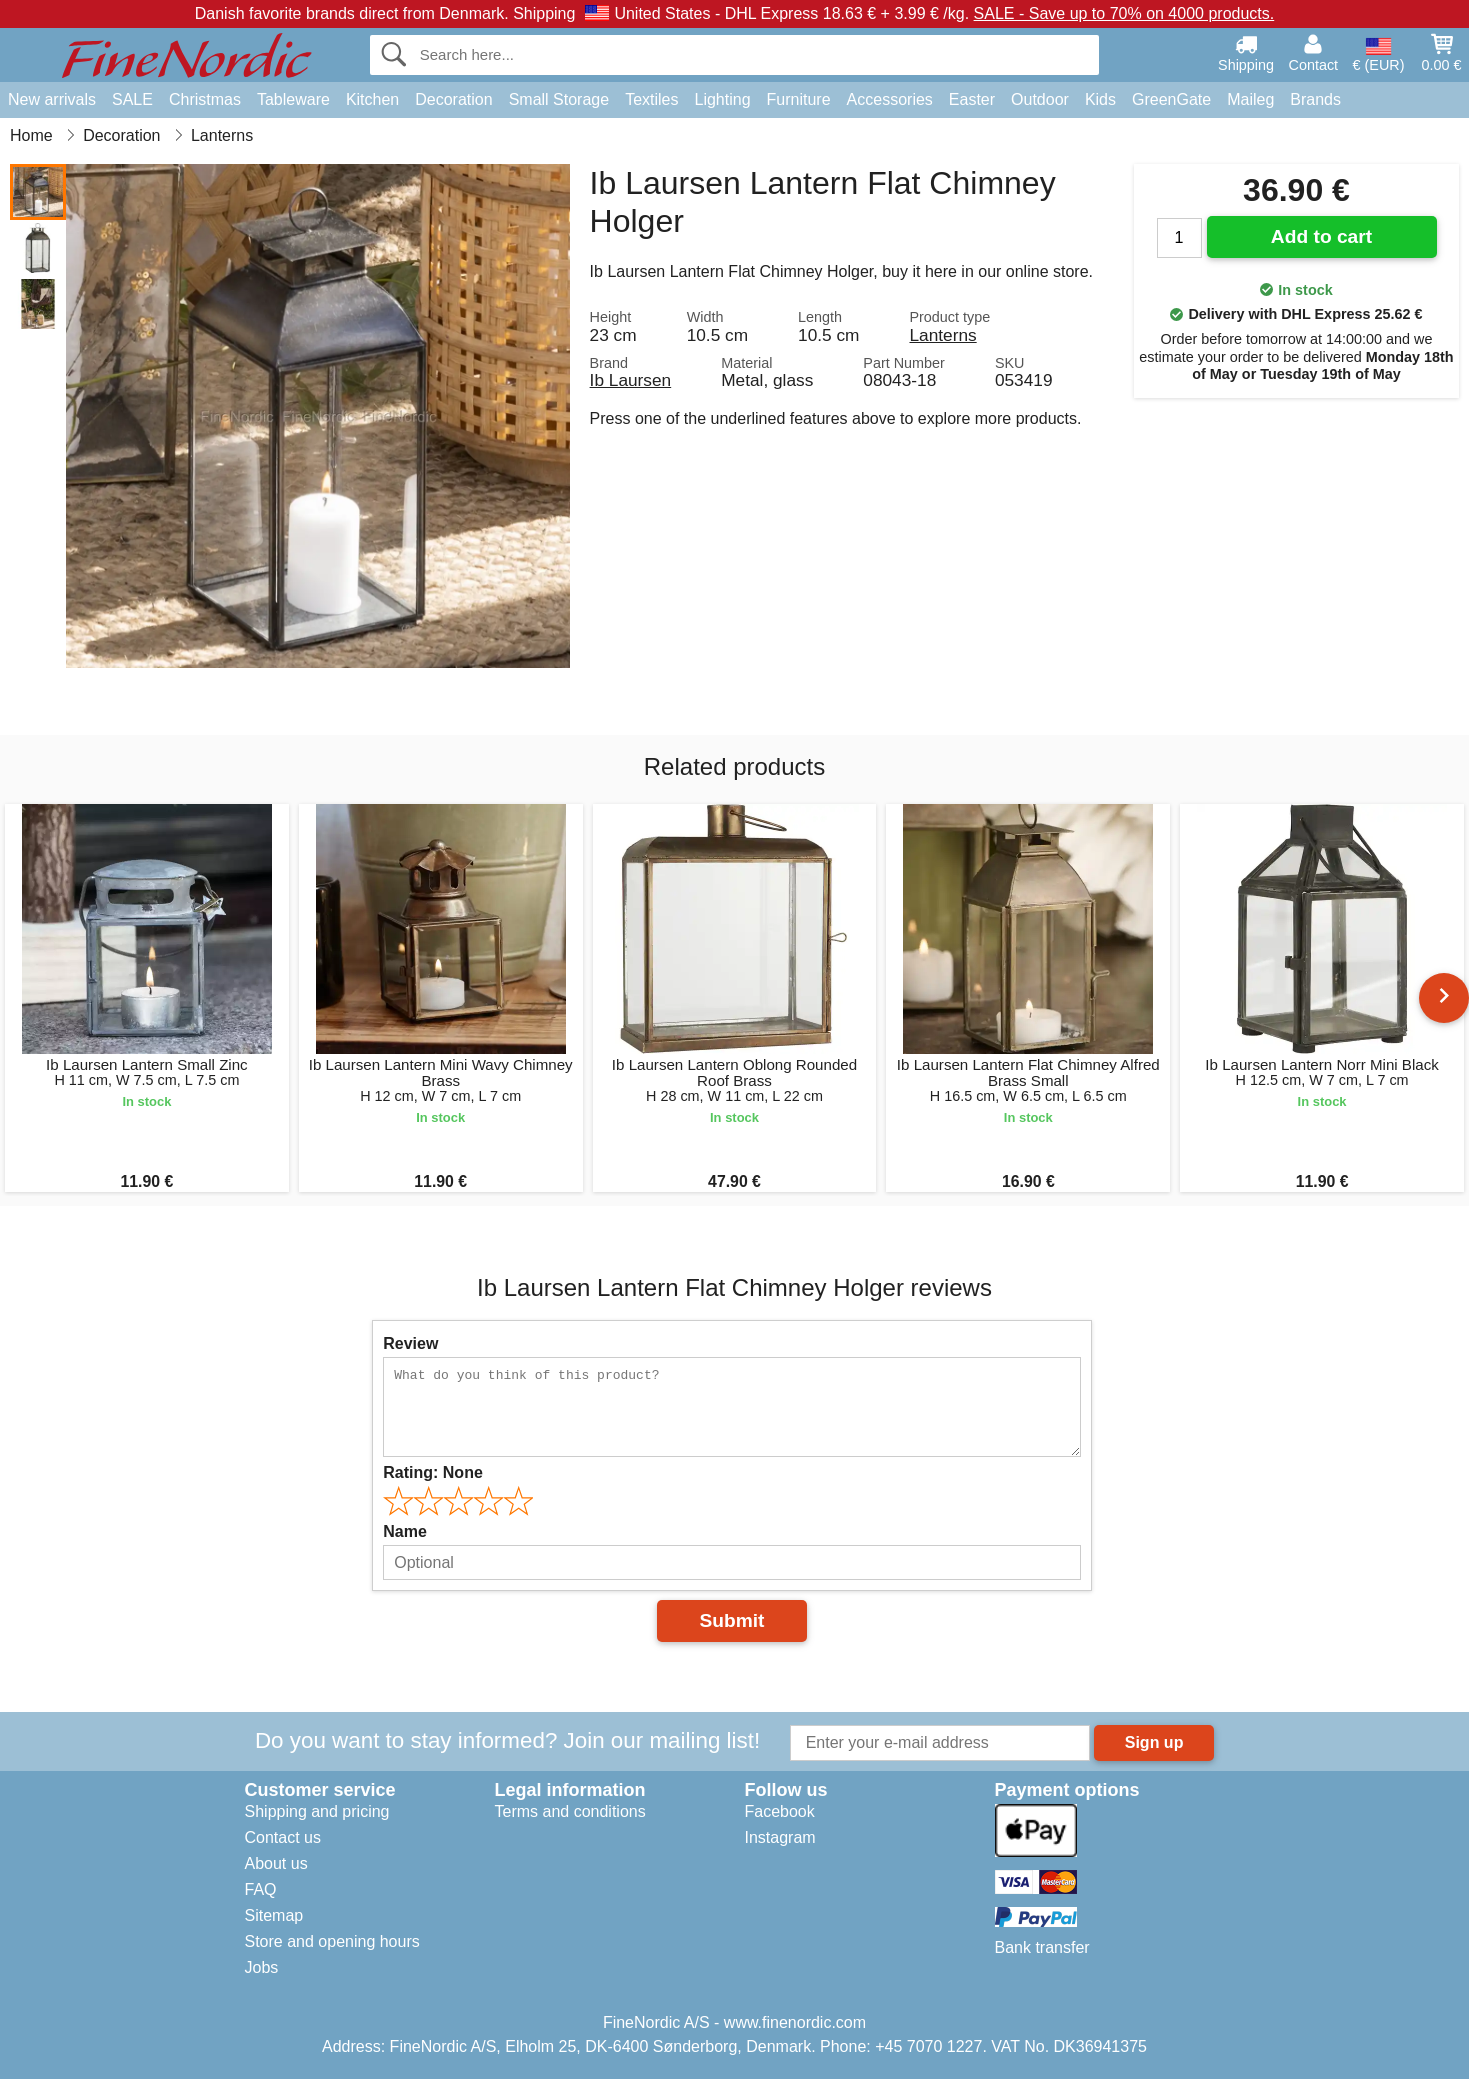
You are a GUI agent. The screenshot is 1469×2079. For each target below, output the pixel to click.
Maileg (1250, 99)
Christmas (205, 99)
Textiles (651, 99)
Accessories (890, 99)
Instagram (780, 1837)
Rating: (433, 1472)
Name (405, 1531)
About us (276, 1863)
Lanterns (942, 335)
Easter (972, 99)
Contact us (283, 1837)
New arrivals (52, 99)
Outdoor (1040, 99)
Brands (1315, 99)
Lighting (723, 99)
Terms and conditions (570, 1811)
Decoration (453, 99)
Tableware (293, 99)
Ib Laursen (631, 380)
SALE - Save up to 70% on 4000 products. (1124, 13)
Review (410, 1343)
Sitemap (274, 1915)
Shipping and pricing (317, 1811)
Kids (1100, 99)
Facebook (780, 1811)
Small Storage (559, 99)
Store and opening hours (332, 1941)
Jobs (262, 1967)
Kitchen (372, 99)
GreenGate (1171, 99)
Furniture (799, 99)
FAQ (261, 1889)
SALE (132, 99)
